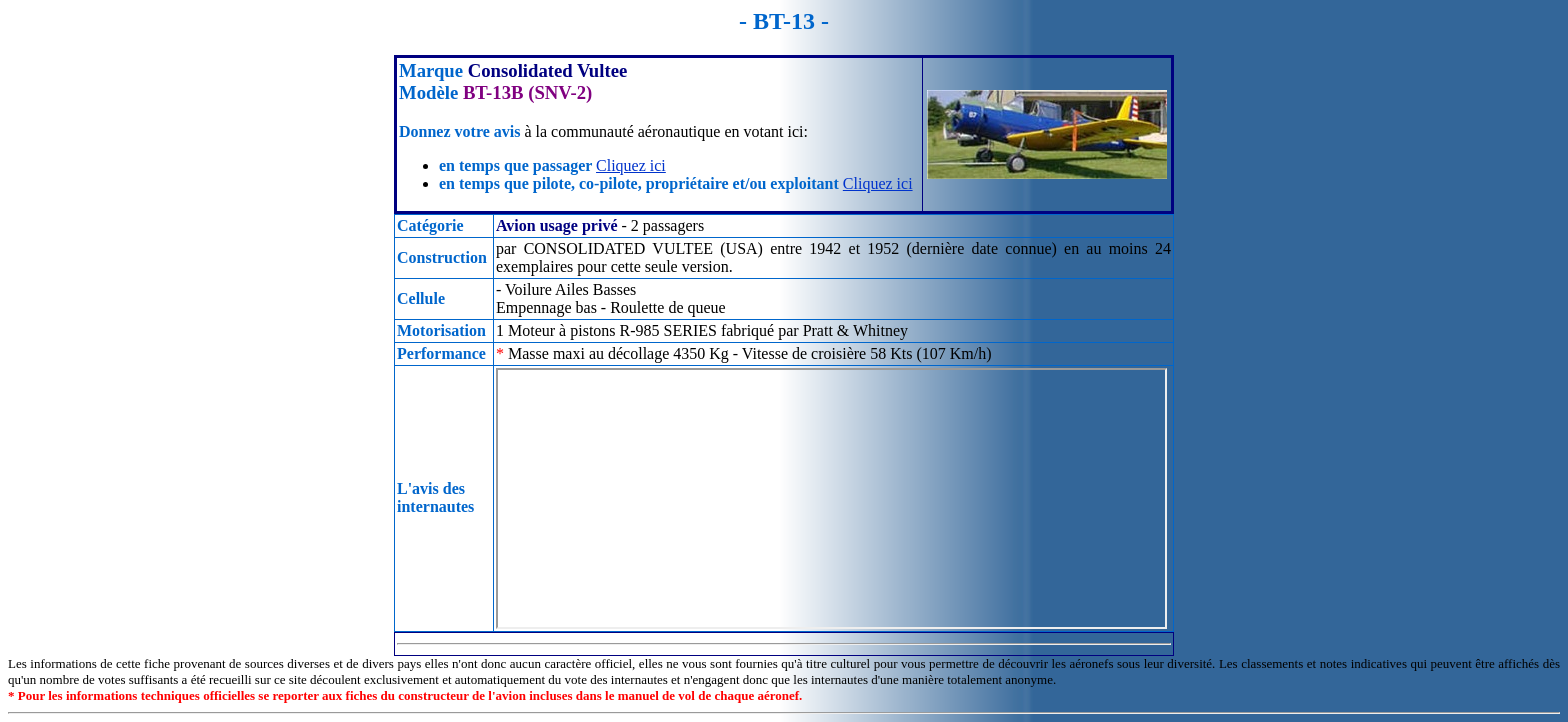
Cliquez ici (631, 165)
